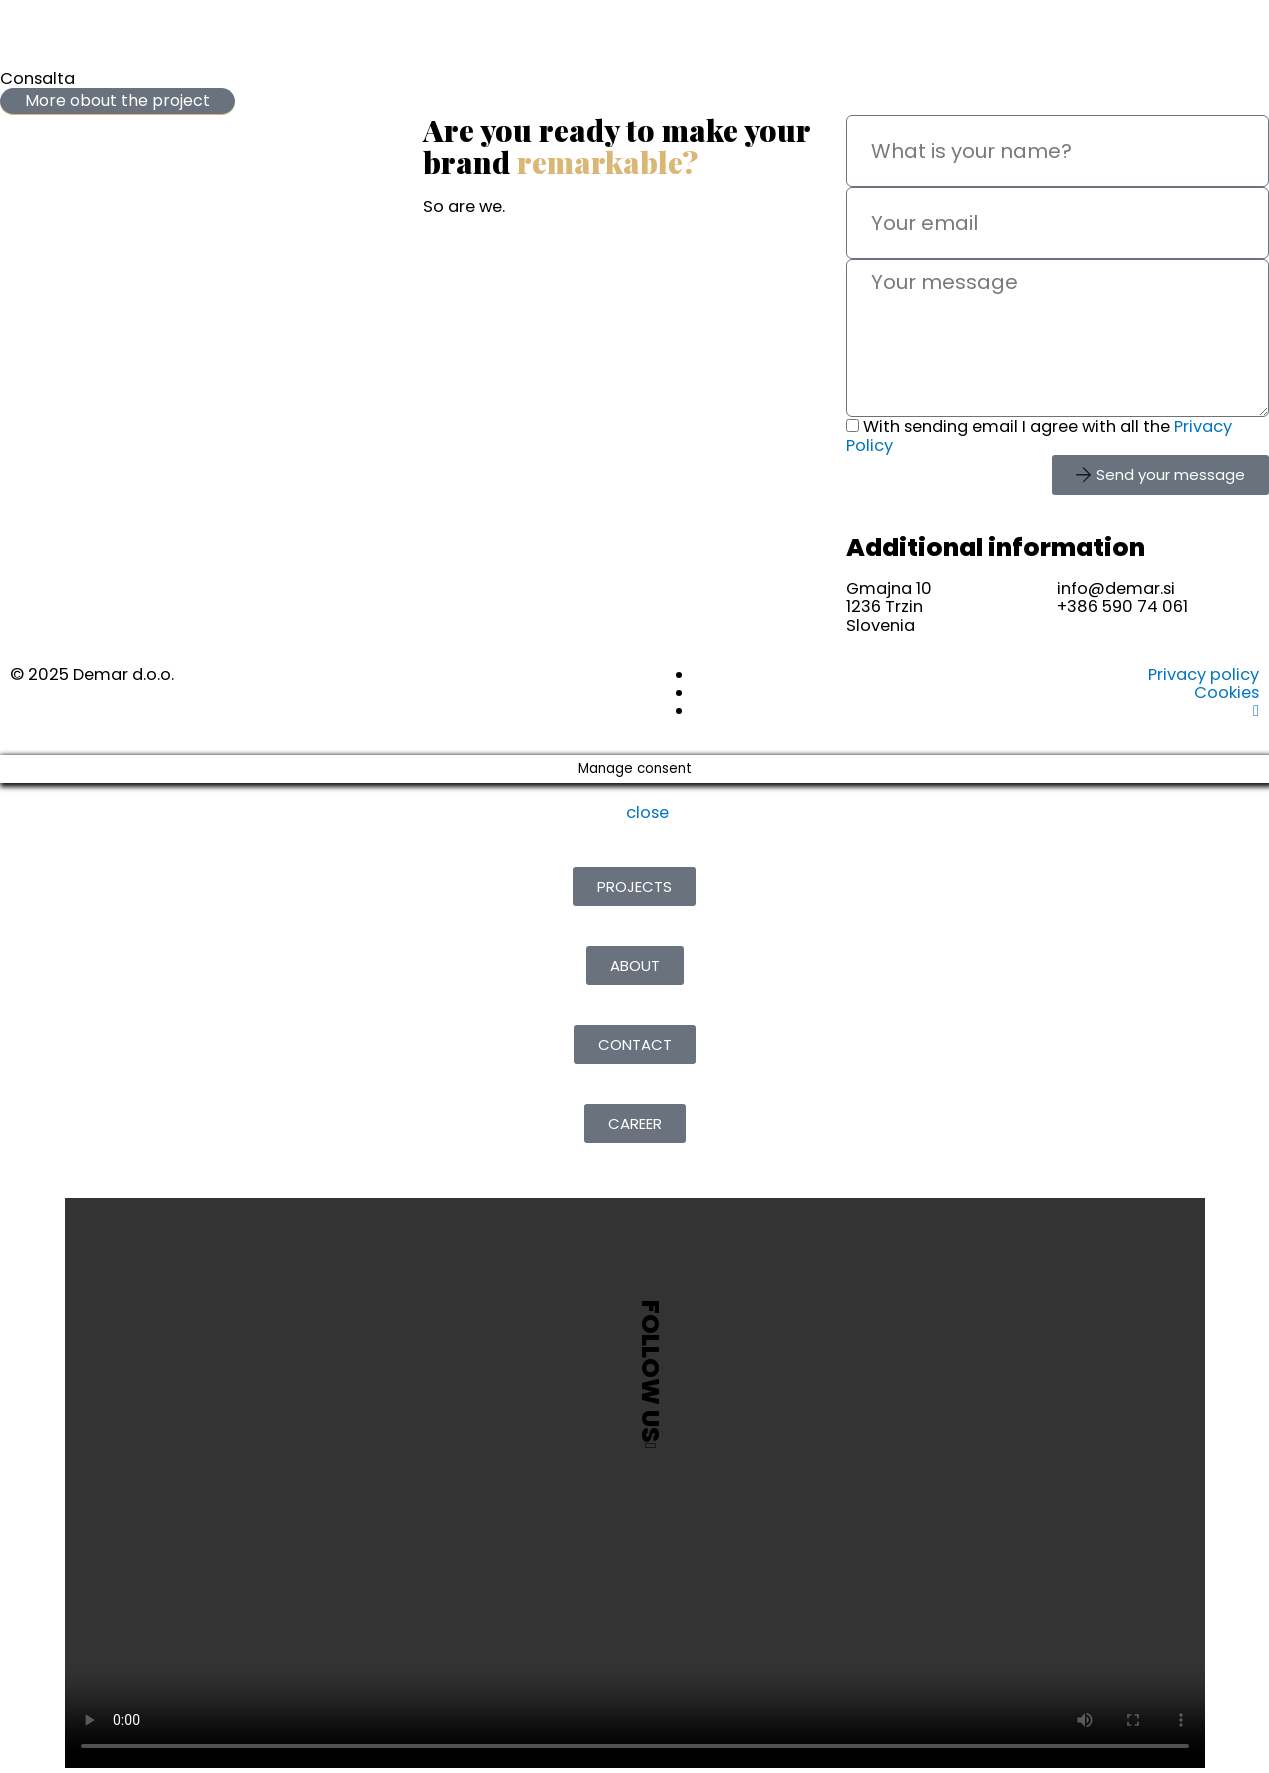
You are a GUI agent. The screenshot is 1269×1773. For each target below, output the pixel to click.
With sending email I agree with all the (1039, 435)
